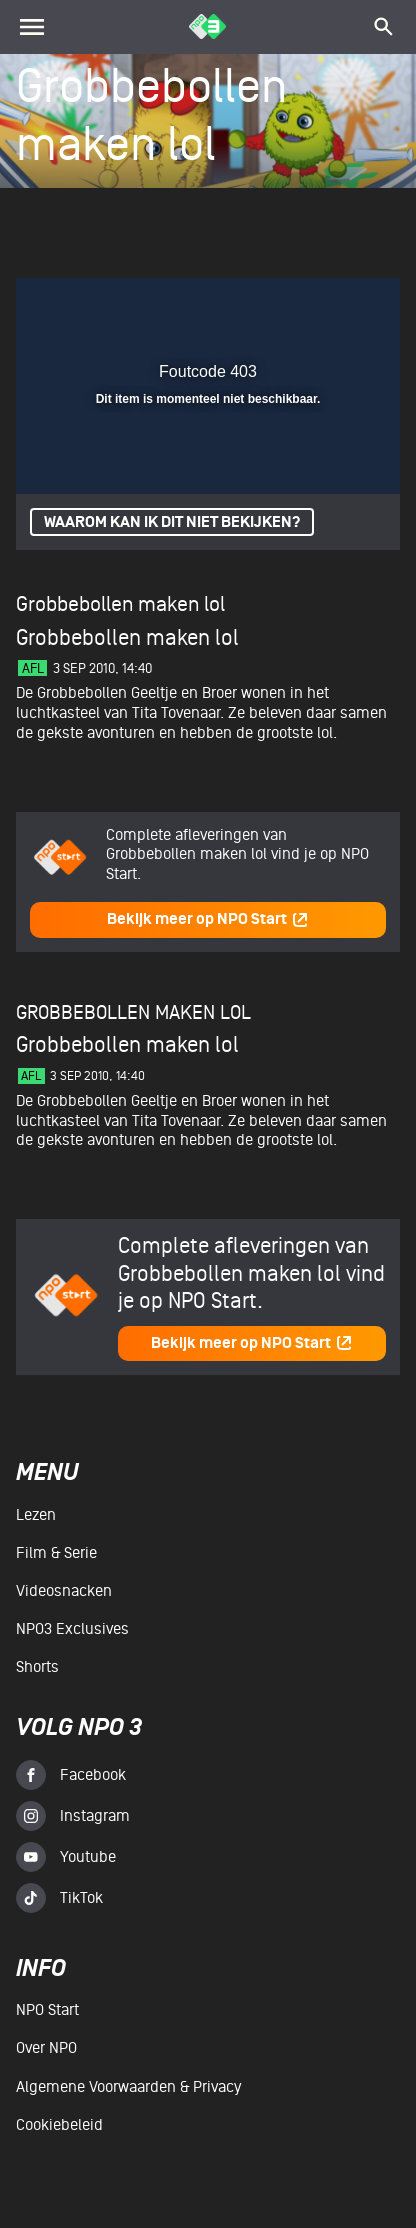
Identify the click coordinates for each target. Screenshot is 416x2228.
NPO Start (47, 2010)
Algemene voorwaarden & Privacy (128, 2087)
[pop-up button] (293, 305)
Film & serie (56, 1553)
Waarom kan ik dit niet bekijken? (172, 522)
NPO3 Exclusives (72, 1629)
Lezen (36, 1515)
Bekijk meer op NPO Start (208, 919)
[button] (333, 305)
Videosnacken (64, 1591)
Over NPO (46, 2048)
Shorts (37, 1667)
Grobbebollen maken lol (120, 604)
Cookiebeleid (59, 2125)
